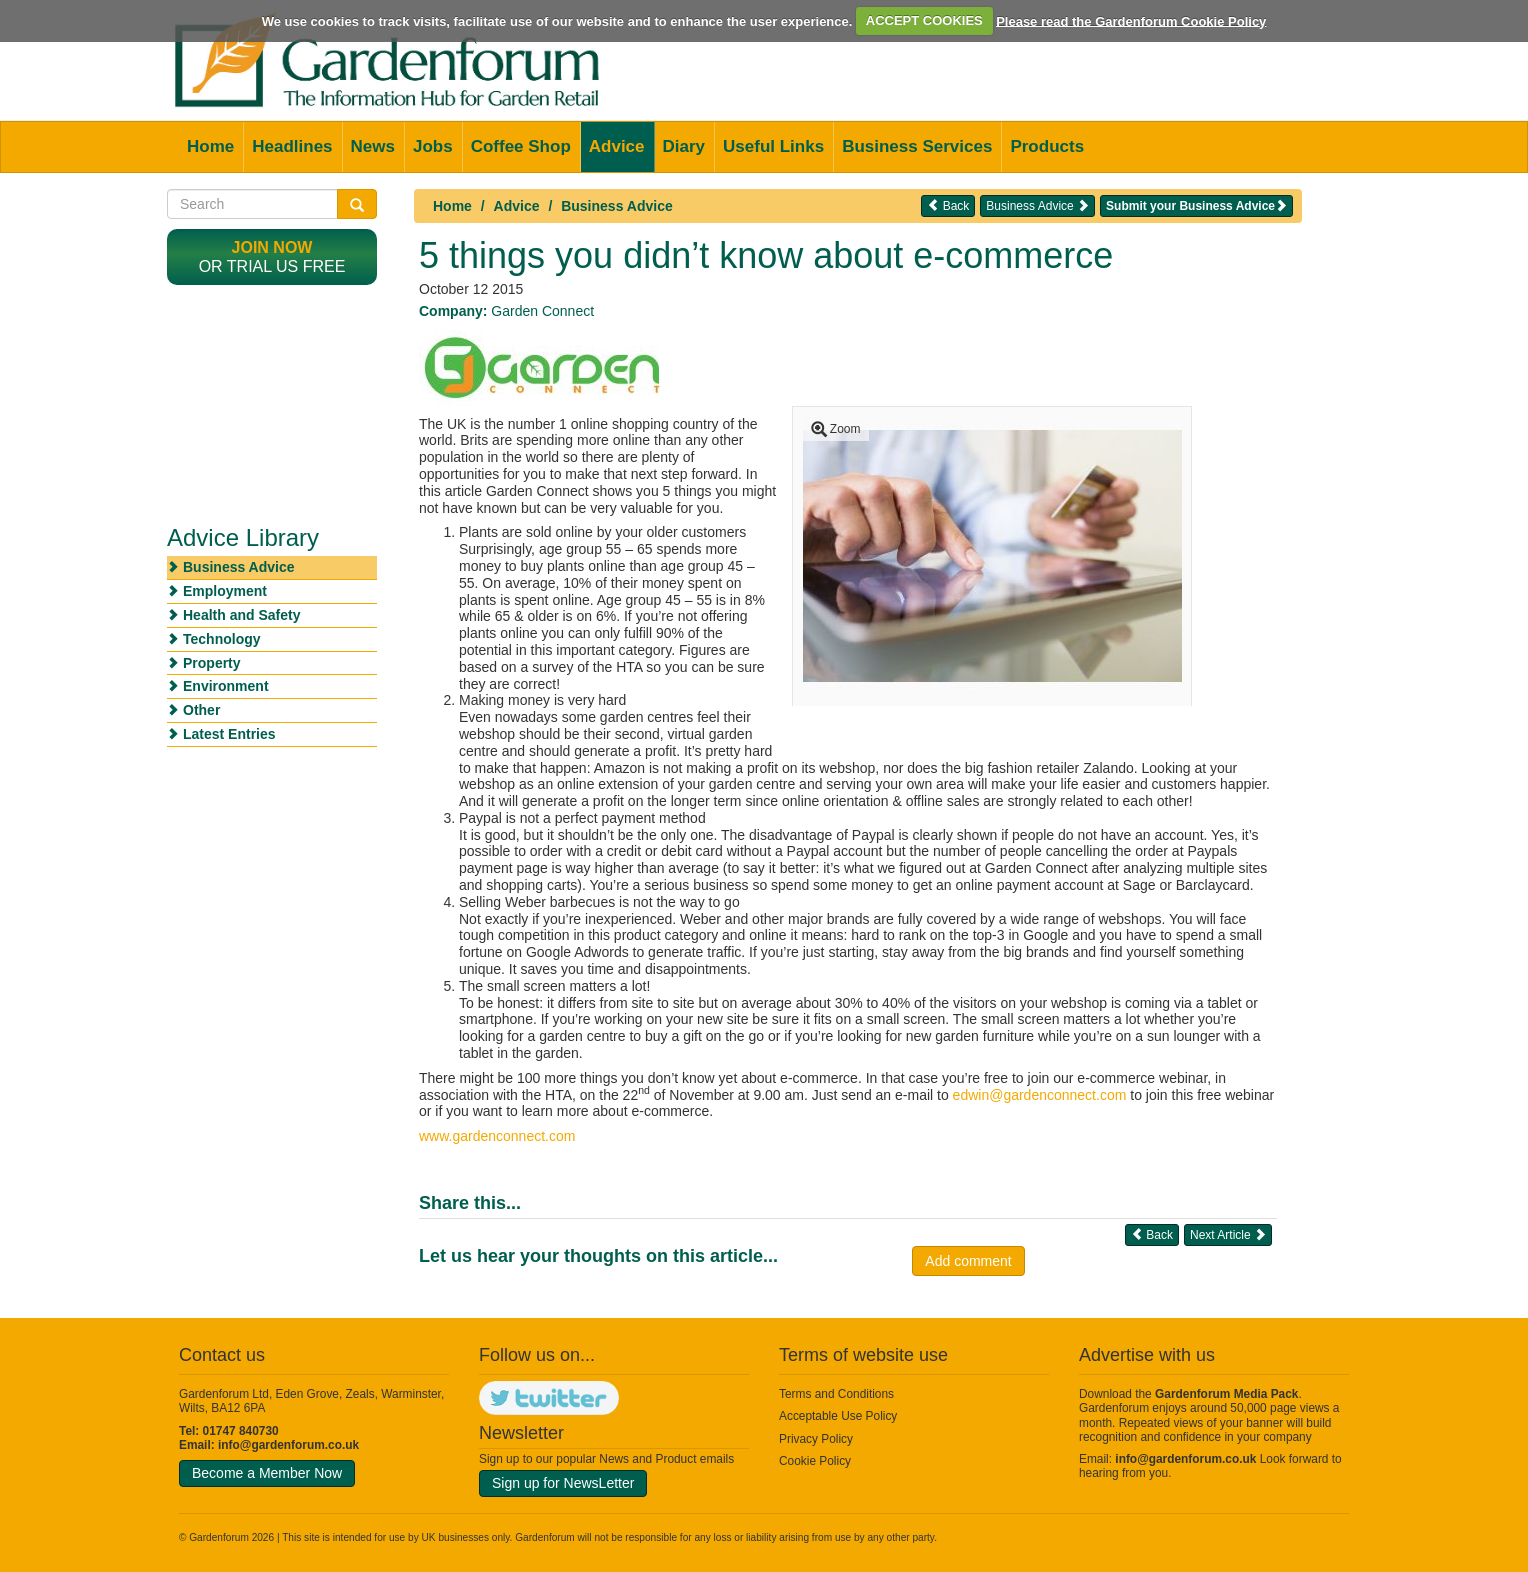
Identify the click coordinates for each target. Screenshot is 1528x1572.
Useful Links (773, 146)
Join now (272, 247)
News (373, 146)
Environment (226, 686)
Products (1047, 146)
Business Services (917, 146)
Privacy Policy (816, 1439)
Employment (225, 591)
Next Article (1228, 1234)
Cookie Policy (815, 1461)
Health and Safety (241, 615)
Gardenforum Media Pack (1226, 1394)
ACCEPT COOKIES (924, 20)
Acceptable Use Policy (838, 1416)
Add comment (968, 1261)
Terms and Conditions (836, 1394)
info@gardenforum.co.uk (288, 1445)
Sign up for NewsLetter (563, 1483)
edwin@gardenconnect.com (1040, 1095)
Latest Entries (229, 734)
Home (210, 146)
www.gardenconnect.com (497, 1136)
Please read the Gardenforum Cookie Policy (1131, 20)
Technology (222, 639)
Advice (617, 146)
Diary (684, 146)
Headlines (292, 146)
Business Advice (617, 206)
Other (201, 710)
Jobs (433, 146)
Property (212, 663)
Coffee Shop (521, 146)
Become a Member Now (267, 1473)
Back (948, 205)
